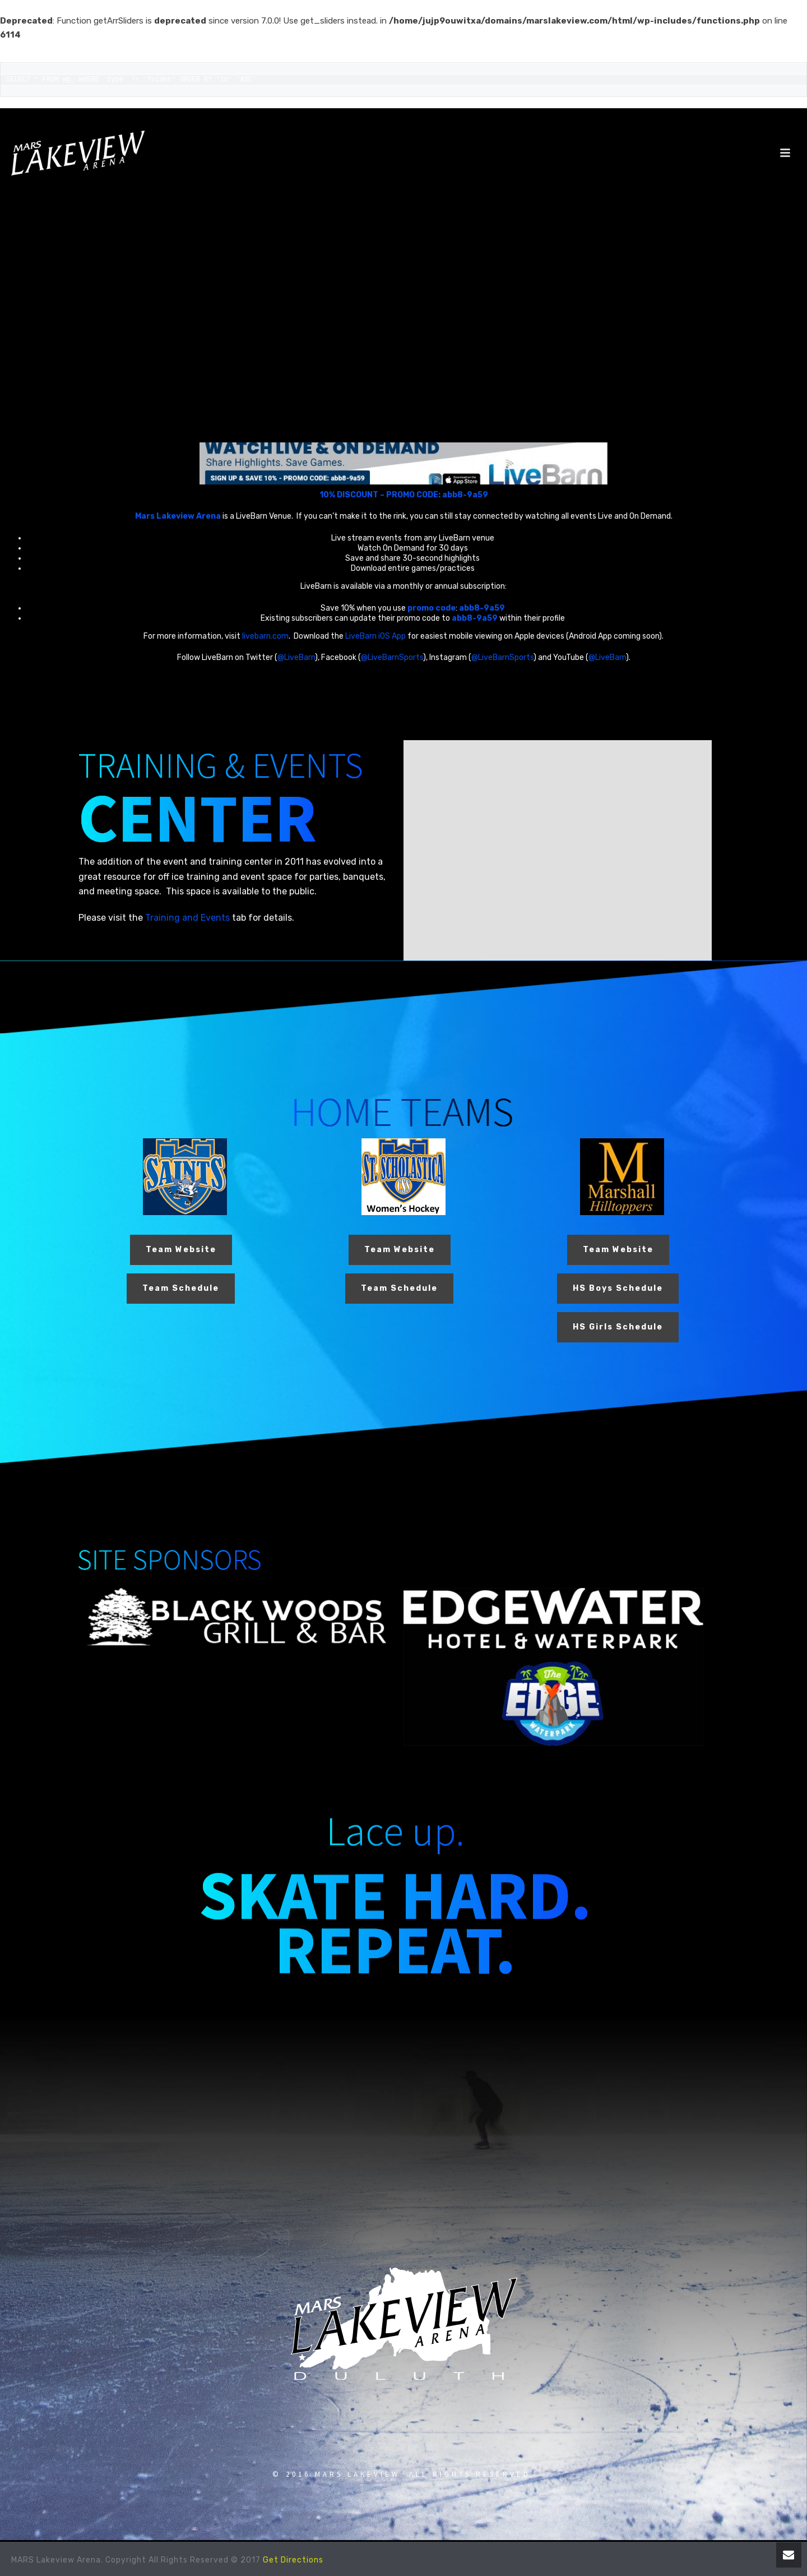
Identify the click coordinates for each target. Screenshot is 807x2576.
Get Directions (293, 2560)
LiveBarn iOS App (375, 636)
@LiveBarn (296, 657)
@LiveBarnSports (392, 657)
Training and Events (187, 917)
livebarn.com (265, 636)
